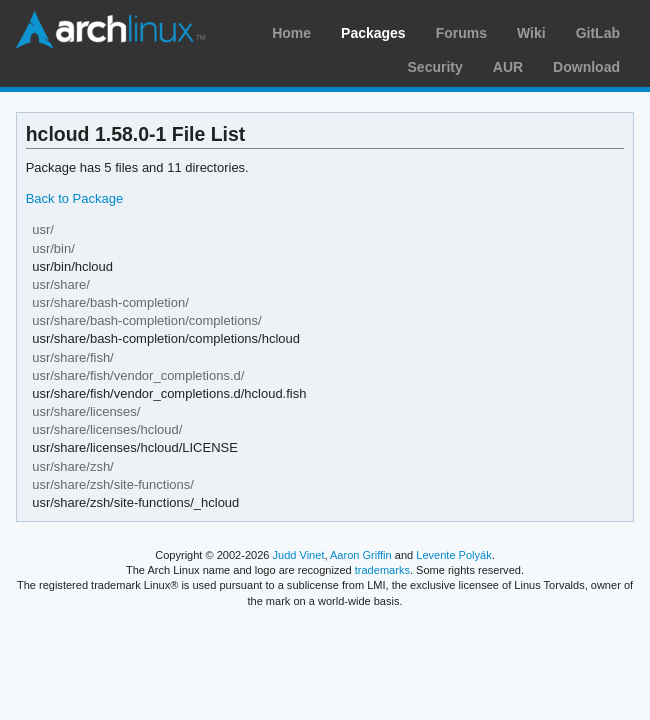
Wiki (531, 33)
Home (291, 33)
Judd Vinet (299, 555)
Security (435, 67)
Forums (461, 33)
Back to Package (74, 198)
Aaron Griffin (361, 555)
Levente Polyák (453, 555)
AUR (508, 67)
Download (586, 67)
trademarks (382, 570)
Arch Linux (110, 30)
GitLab (598, 33)
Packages (373, 33)
